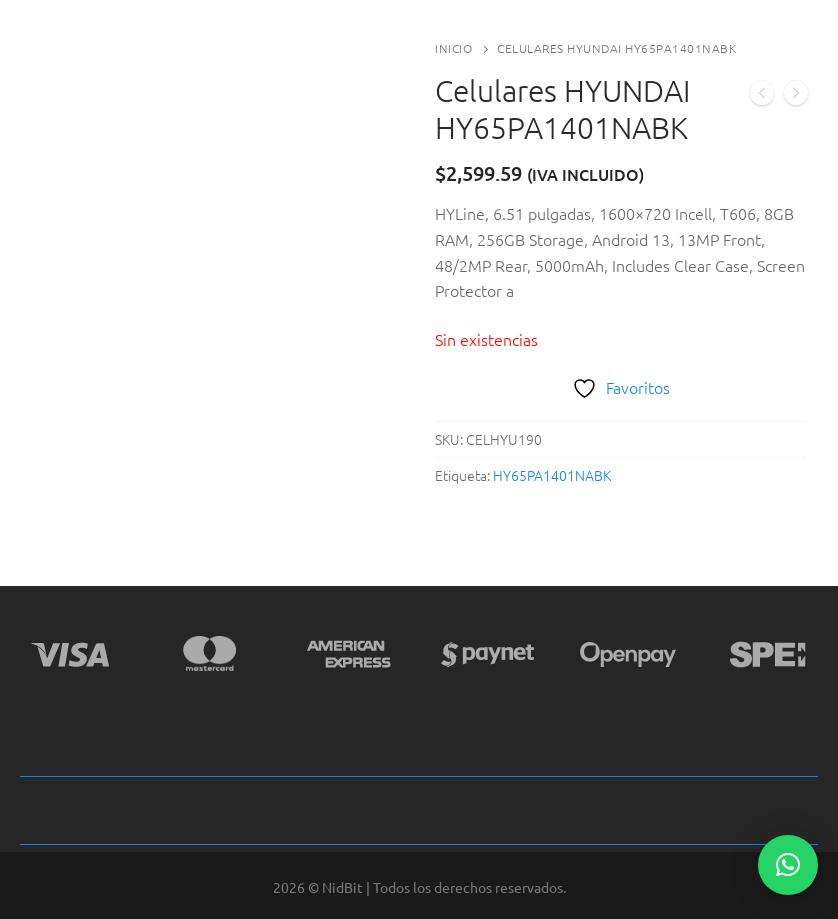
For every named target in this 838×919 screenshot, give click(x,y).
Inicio (453, 48)
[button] (788, 865)
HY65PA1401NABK (552, 475)
